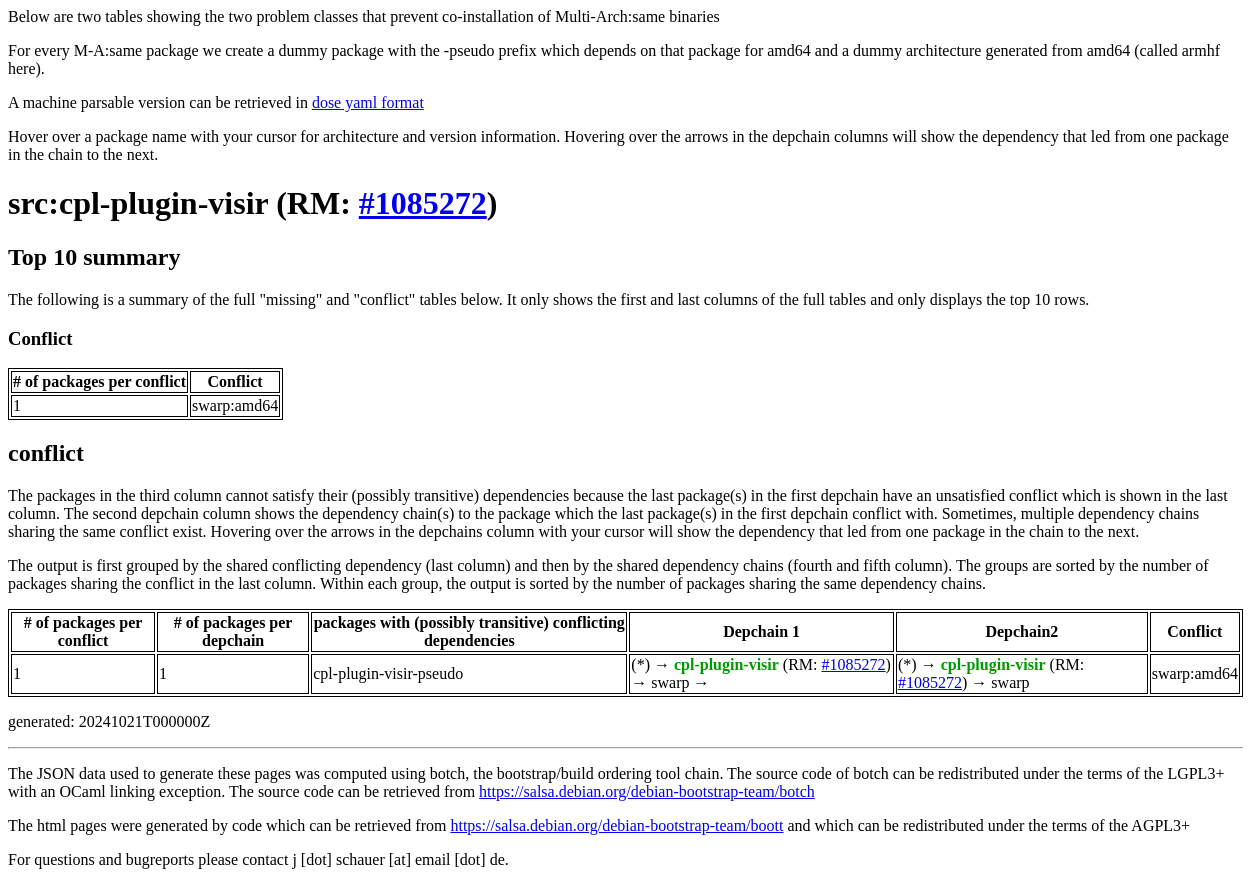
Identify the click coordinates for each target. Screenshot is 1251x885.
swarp (670, 682)
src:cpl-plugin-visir (138, 203)
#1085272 (423, 203)
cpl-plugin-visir (726, 664)
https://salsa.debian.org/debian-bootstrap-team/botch (647, 791)
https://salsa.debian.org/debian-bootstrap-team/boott (616, 825)
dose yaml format (368, 102)
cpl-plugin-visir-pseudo (388, 673)
